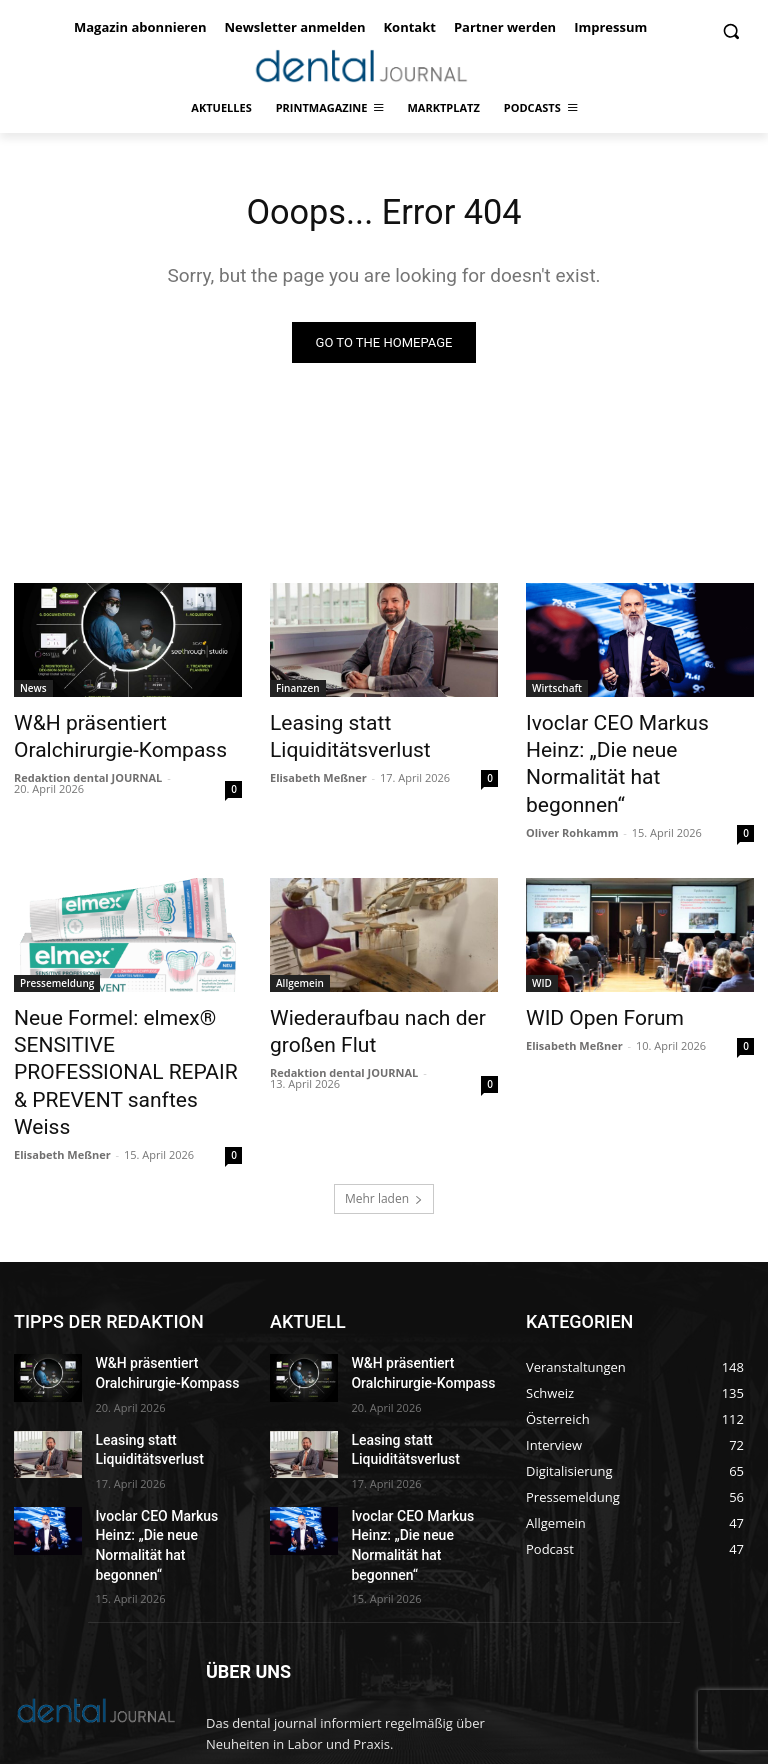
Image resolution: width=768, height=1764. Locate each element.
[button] (730, 31)
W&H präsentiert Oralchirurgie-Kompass (100, 737)
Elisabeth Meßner (318, 772)
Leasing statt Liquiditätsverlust (335, 737)
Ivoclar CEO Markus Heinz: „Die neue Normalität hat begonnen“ (625, 748)
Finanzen (298, 693)
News (33, 693)
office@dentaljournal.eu (392, 1674)
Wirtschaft (557, 693)
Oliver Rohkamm (572, 794)
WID (542, 945)
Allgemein (300, 945)
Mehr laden (384, 1113)
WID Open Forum (590, 978)
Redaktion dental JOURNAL (88, 772)
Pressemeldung (57, 945)
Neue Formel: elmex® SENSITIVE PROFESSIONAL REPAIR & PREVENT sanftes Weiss (118, 1011)
